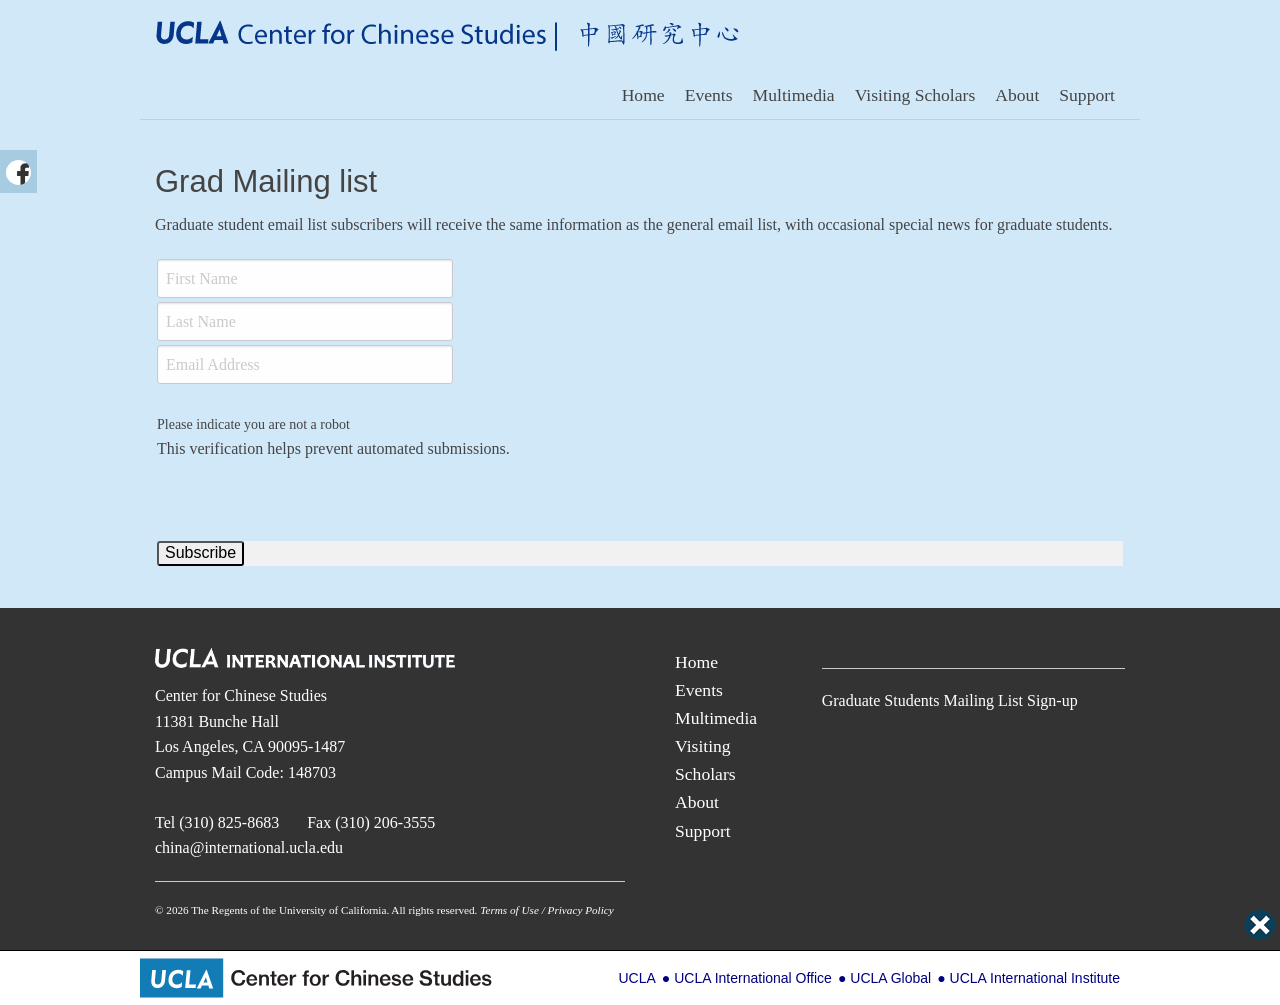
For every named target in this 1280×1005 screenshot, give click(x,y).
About (1017, 95)
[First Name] (305, 278)
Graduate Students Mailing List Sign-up (950, 700)
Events (709, 95)
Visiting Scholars (915, 95)
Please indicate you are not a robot (253, 424)
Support (1087, 95)
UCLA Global (890, 978)
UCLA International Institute (1035, 978)
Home (643, 95)
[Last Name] (305, 321)
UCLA (636, 978)
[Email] (305, 364)
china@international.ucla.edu (249, 847)
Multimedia (794, 95)
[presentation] (309, 500)
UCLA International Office (753, 978)
